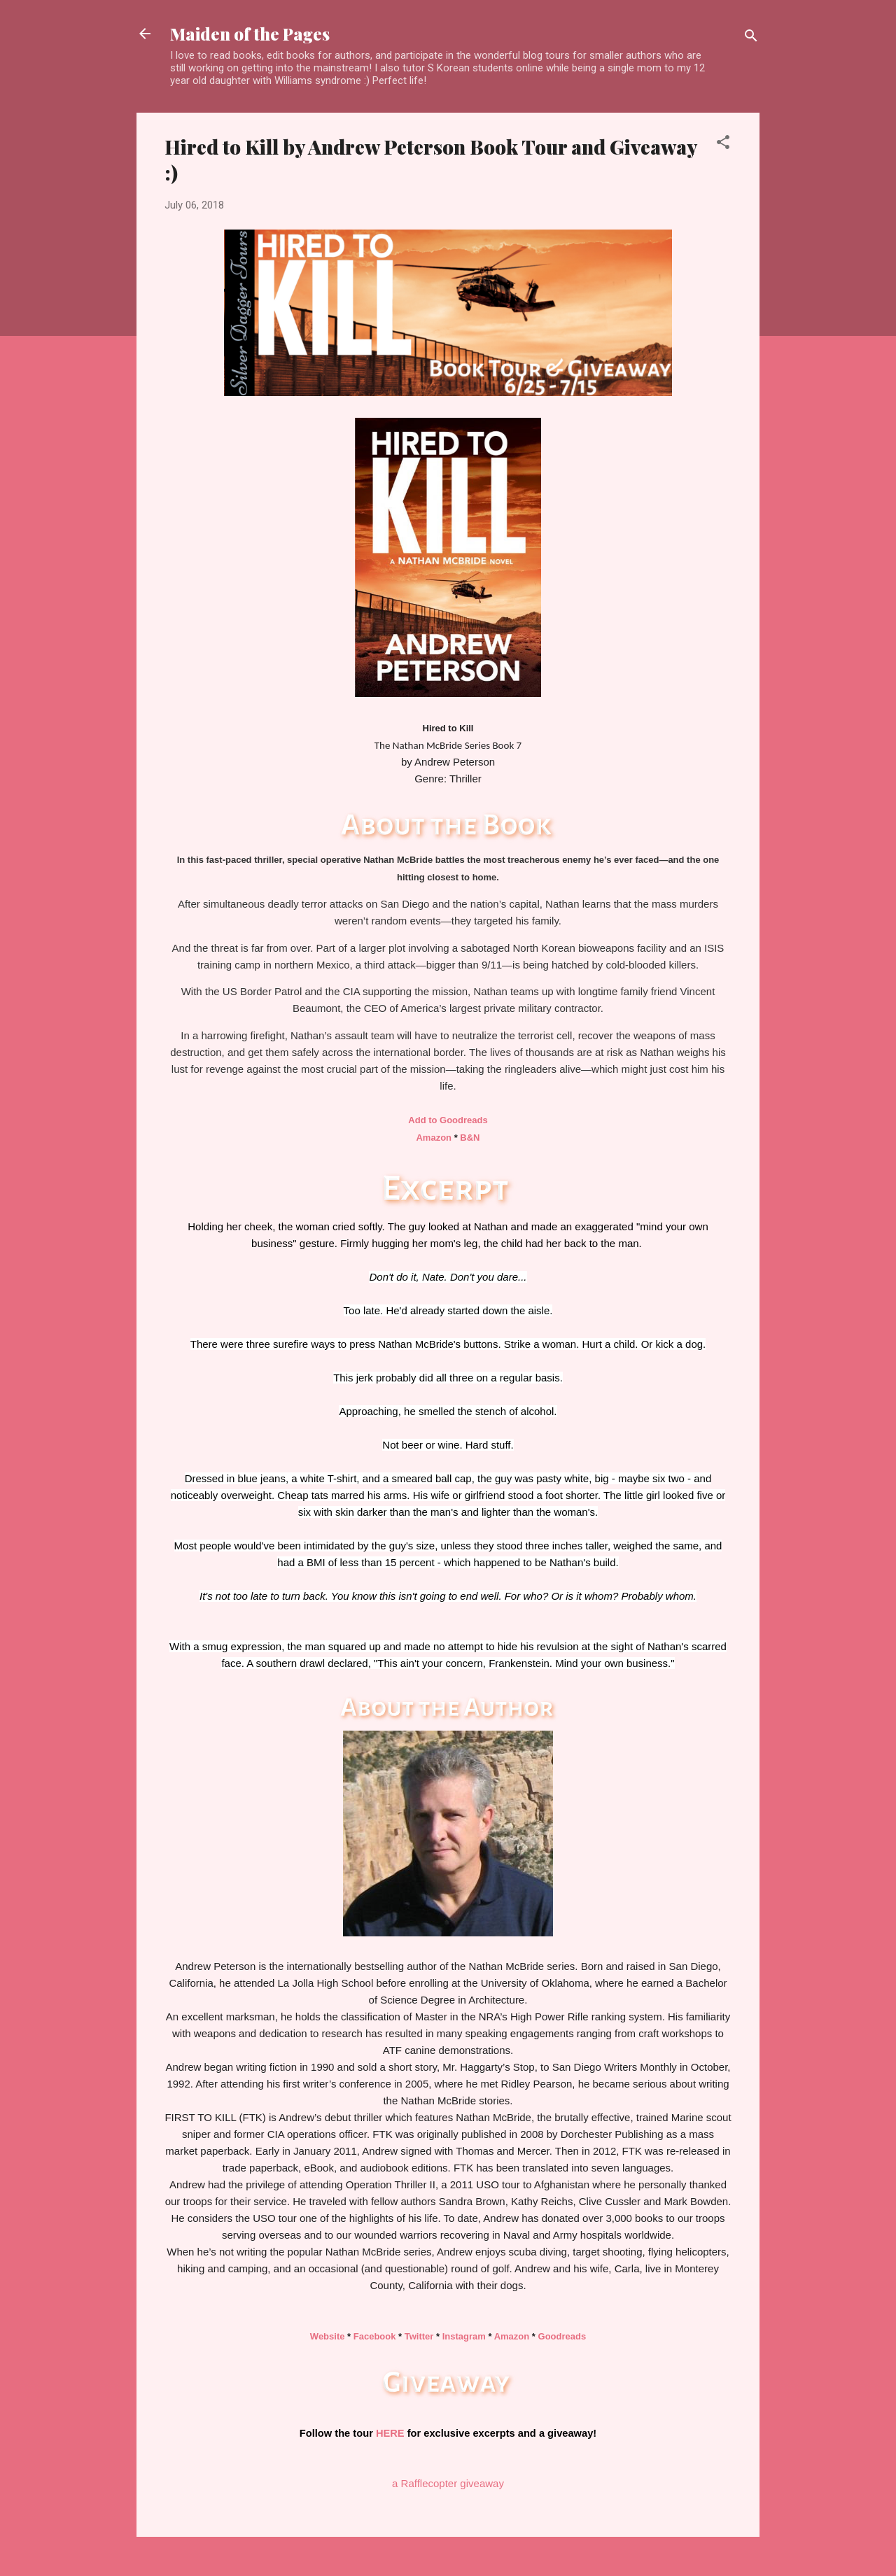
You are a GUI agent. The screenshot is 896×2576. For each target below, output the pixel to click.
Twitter (419, 2336)
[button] (723, 144)
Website (327, 2336)
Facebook (375, 2336)
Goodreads (562, 2336)
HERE (390, 2433)
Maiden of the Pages (250, 33)
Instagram (464, 2336)
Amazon (433, 1137)
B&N (469, 1137)
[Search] (751, 38)
